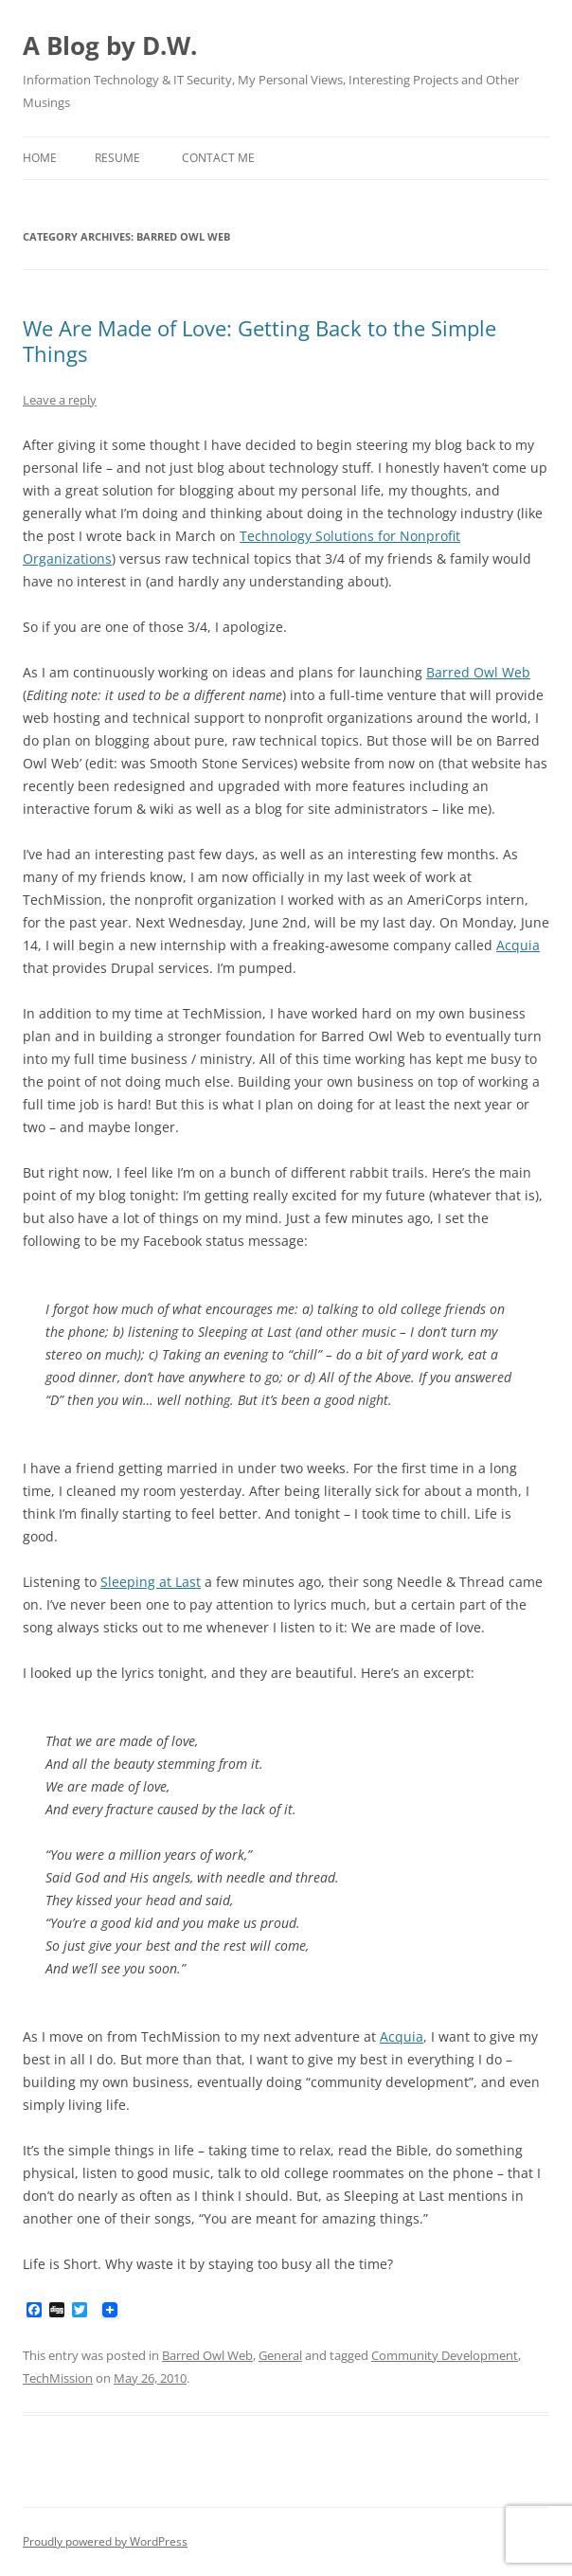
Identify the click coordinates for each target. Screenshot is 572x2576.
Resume (117, 158)
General (280, 2355)
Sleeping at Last (150, 1582)
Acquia (518, 945)
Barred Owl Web (478, 672)
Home (40, 158)
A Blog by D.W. (110, 45)
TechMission (58, 2378)
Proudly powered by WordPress (105, 2541)
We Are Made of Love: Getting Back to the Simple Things (259, 340)
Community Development (444, 2355)
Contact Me (218, 158)
